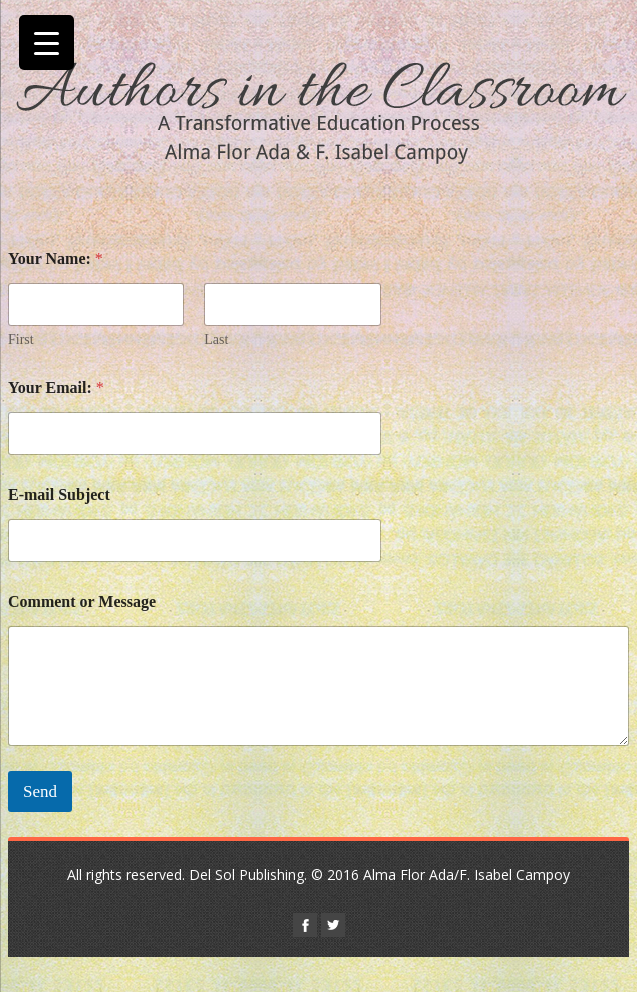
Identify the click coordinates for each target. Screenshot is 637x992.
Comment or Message (82, 601)
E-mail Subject (59, 494)
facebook (305, 925)
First (21, 339)
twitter (333, 925)
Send (40, 791)
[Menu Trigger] (46, 42)
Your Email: (56, 387)
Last (216, 339)
